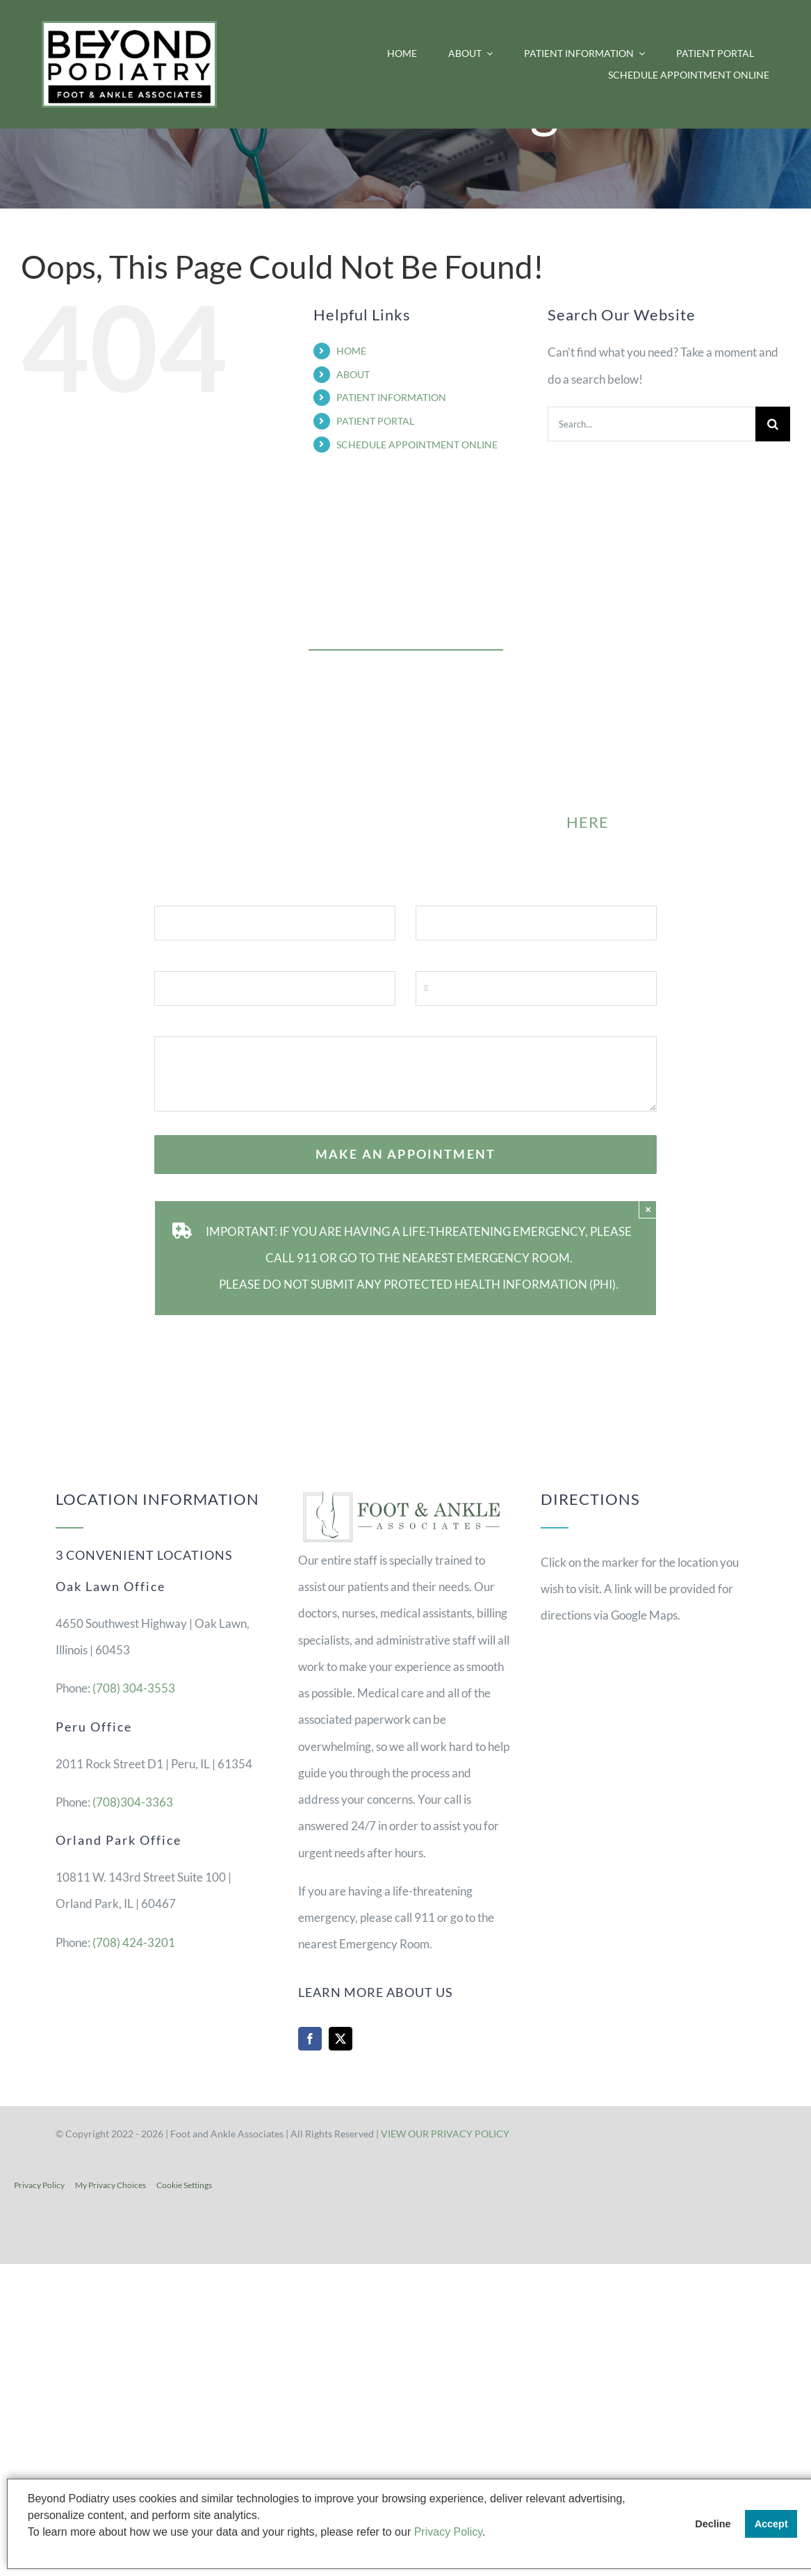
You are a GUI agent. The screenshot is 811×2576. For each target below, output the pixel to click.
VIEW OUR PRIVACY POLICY (445, 2133)
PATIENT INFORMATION (391, 397)
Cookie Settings (184, 2185)
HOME (351, 351)
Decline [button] (712, 2523)
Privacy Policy (39, 2185)
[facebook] (310, 2039)
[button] (30, 2550)
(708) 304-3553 (133, 1688)
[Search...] (651, 424)
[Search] (772, 424)
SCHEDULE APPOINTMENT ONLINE (417, 444)
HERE (587, 822)
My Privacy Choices (110, 2185)
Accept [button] (771, 2523)
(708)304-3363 (132, 1802)
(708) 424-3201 (133, 1942)
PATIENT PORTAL (375, 421)
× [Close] (648, 1209)
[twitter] (340, 2039)
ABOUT (353, 374)
